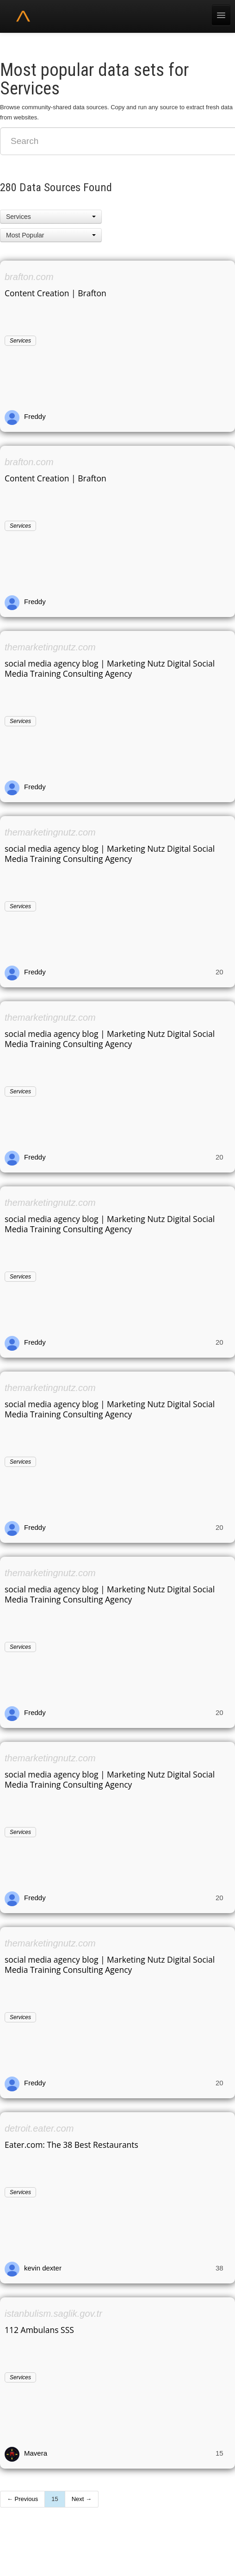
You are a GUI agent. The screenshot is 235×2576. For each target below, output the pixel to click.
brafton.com (29, 277)
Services (20, 340)
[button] (51, 217)
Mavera (35, 2453)
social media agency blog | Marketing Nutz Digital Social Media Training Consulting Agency (110, 668)
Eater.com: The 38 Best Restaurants (71, 2144)
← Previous (22, 2498)
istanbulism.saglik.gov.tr (53, 2313)
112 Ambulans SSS (39, 2329)
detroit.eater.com (39, 2128)
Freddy (35, 416)
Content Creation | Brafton (55, 293)
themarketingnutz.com (50, 647)
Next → (82, 2498)
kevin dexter (43, 2268)
